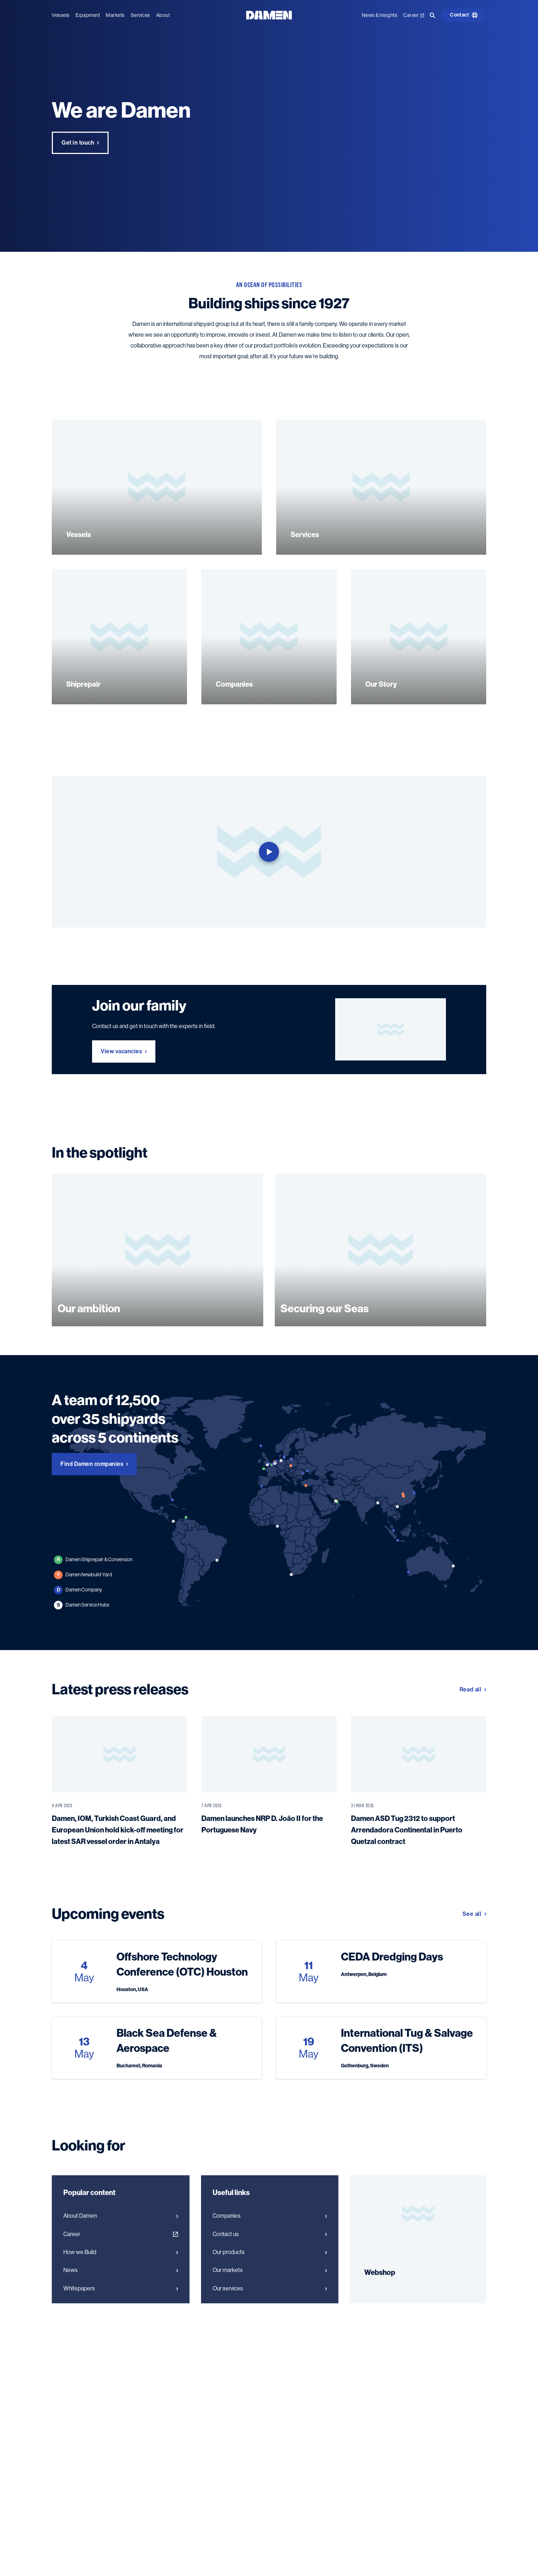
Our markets (270, 2270)
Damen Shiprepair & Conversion (93, 1559)
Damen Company (78, 1590)
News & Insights (380, 15)
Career (413, 15)
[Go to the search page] (433, 15)
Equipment (88, 15)
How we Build (120, 2252)
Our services (270, 2288)
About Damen (120, 2216)
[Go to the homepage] (269, 14)
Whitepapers (120, 2288)
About (163, 15)
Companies (270, 2216)
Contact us (270, 2234)
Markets (115, 15)
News (120, 2270)
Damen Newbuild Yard (83, 1575)
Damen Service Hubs (81, 1605)
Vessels (61, 15)
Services (140, 15)
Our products (270, 2252)
